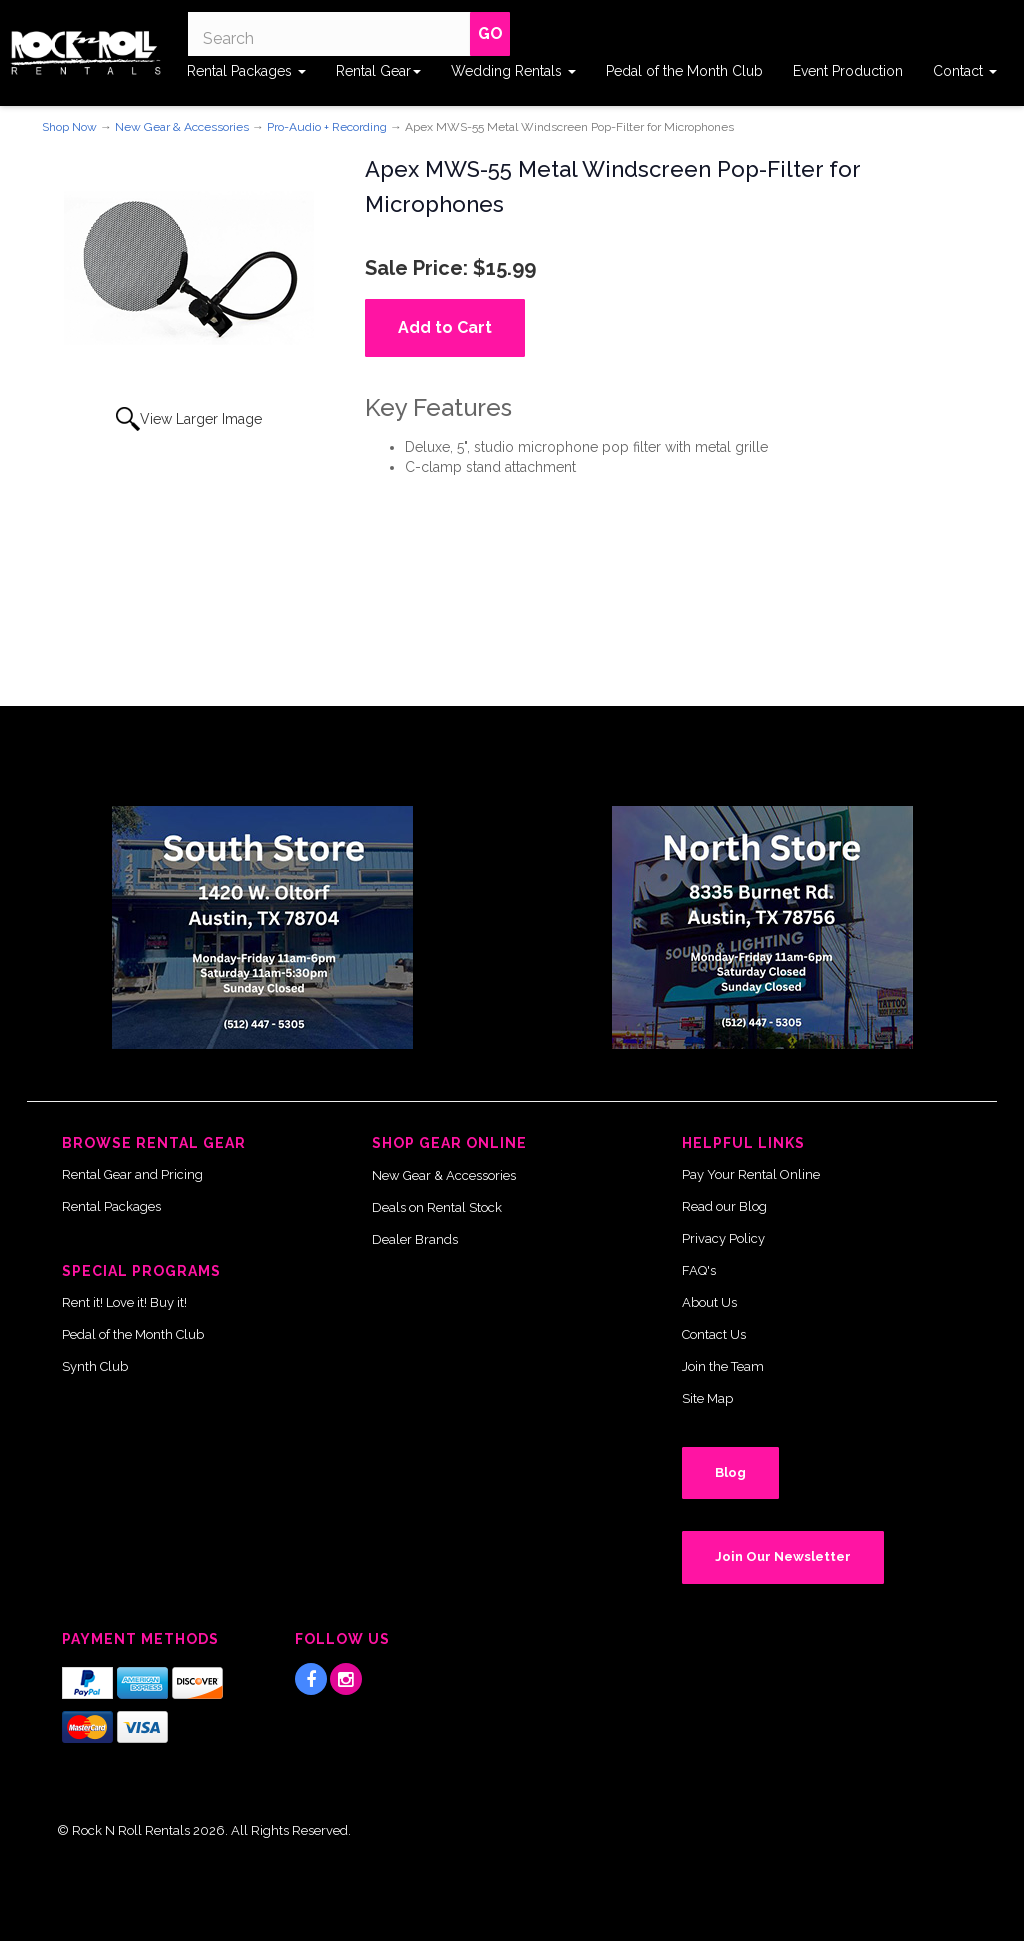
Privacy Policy (723, 1238)
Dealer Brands (415, 1239)
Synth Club (95, 1366)
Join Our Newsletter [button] (783, 1556)
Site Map (707, 1398)
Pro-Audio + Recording (327, 127)
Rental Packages (246, 71)
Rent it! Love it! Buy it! (124, 1302)
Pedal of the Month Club (684, 71)
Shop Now (69, 127)
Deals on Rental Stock (437, 1207)
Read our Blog (724, 1206)
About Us (709, 1302)
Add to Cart (445, 327)
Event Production (848, 71)
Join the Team (723, 1366)
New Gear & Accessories (182, 127)
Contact (965, 71)
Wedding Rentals (513, 71)
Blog (730, 1472)
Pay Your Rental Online (751, 1174)
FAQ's (699, 1270)
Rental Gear (378, 71)
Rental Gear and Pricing (132, 1174)
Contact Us (714, 1334)
